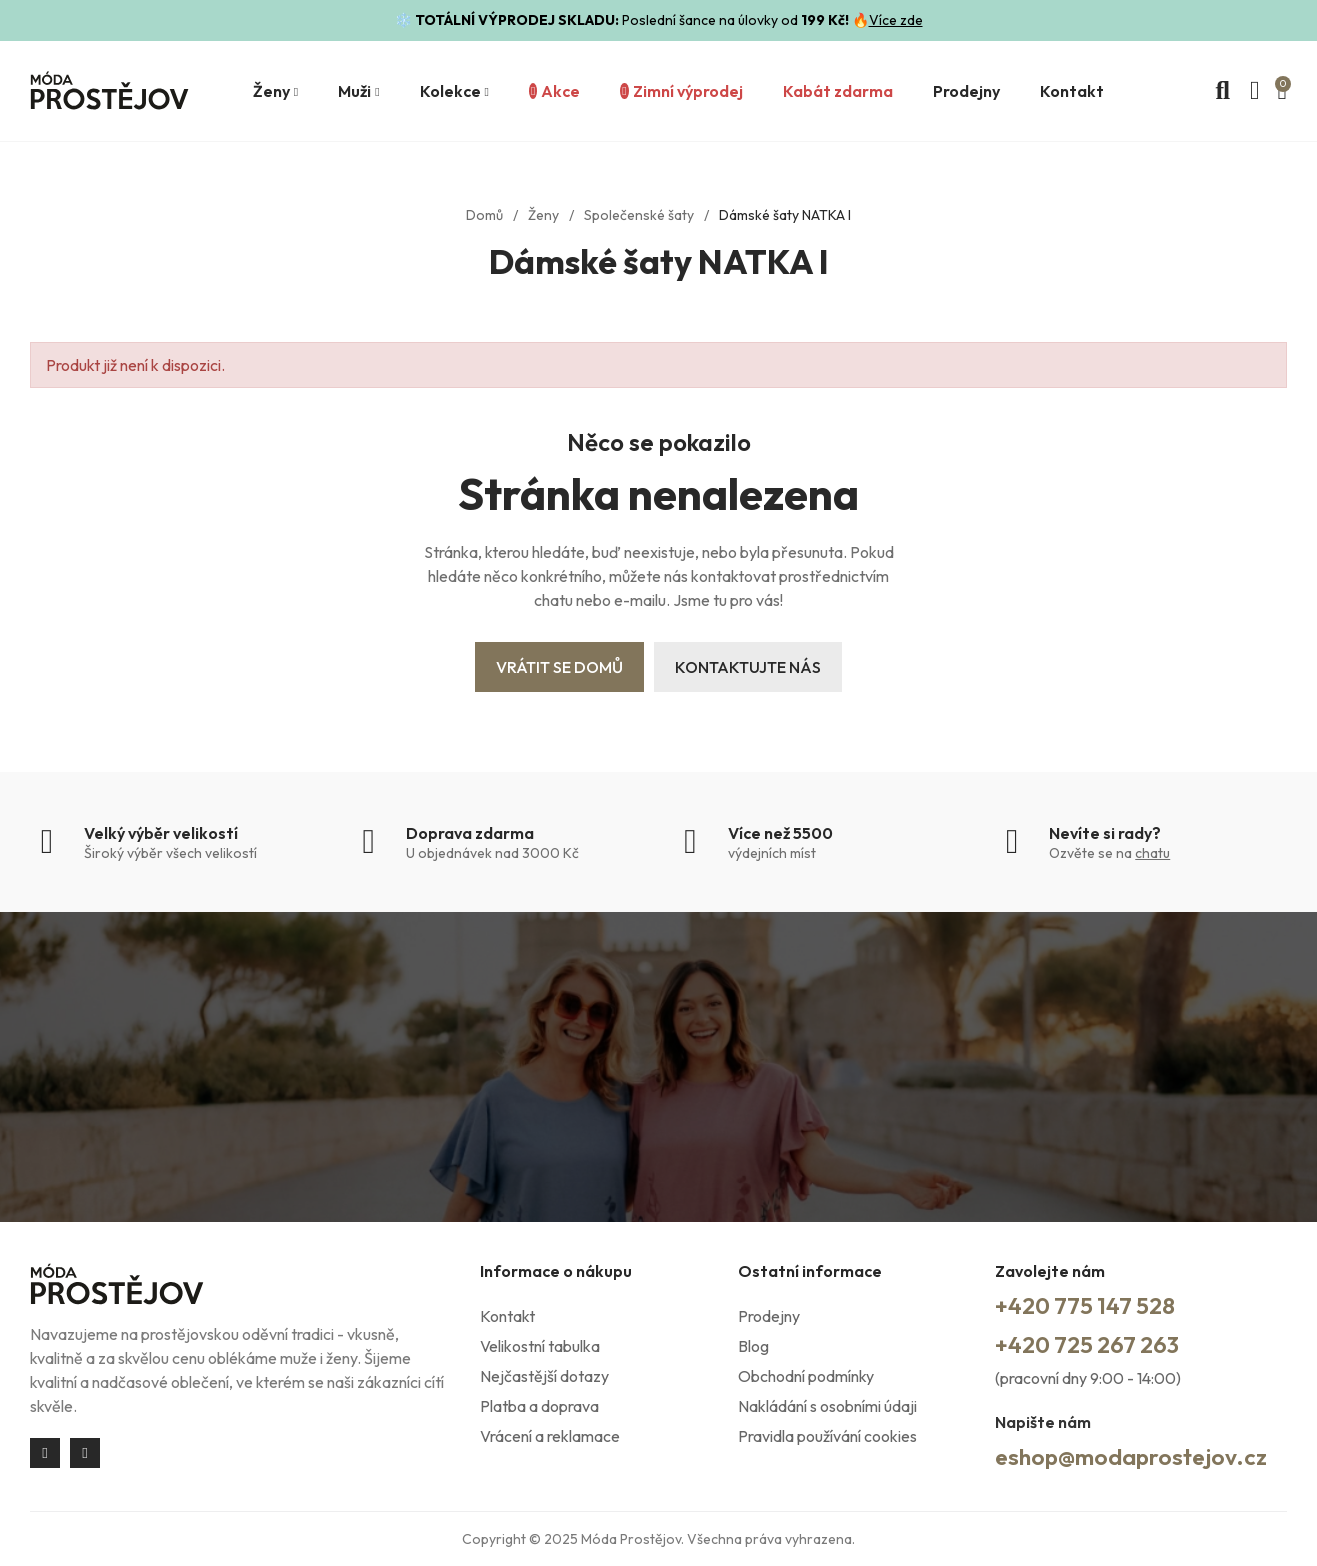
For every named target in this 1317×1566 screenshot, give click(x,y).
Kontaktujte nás (748, 667)
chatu (1152, 853)
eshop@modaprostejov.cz (1137, 1456)
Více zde (896, 20)
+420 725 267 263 (1092, 1344)
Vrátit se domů (559, 667)
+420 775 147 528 (1089, 1305)
